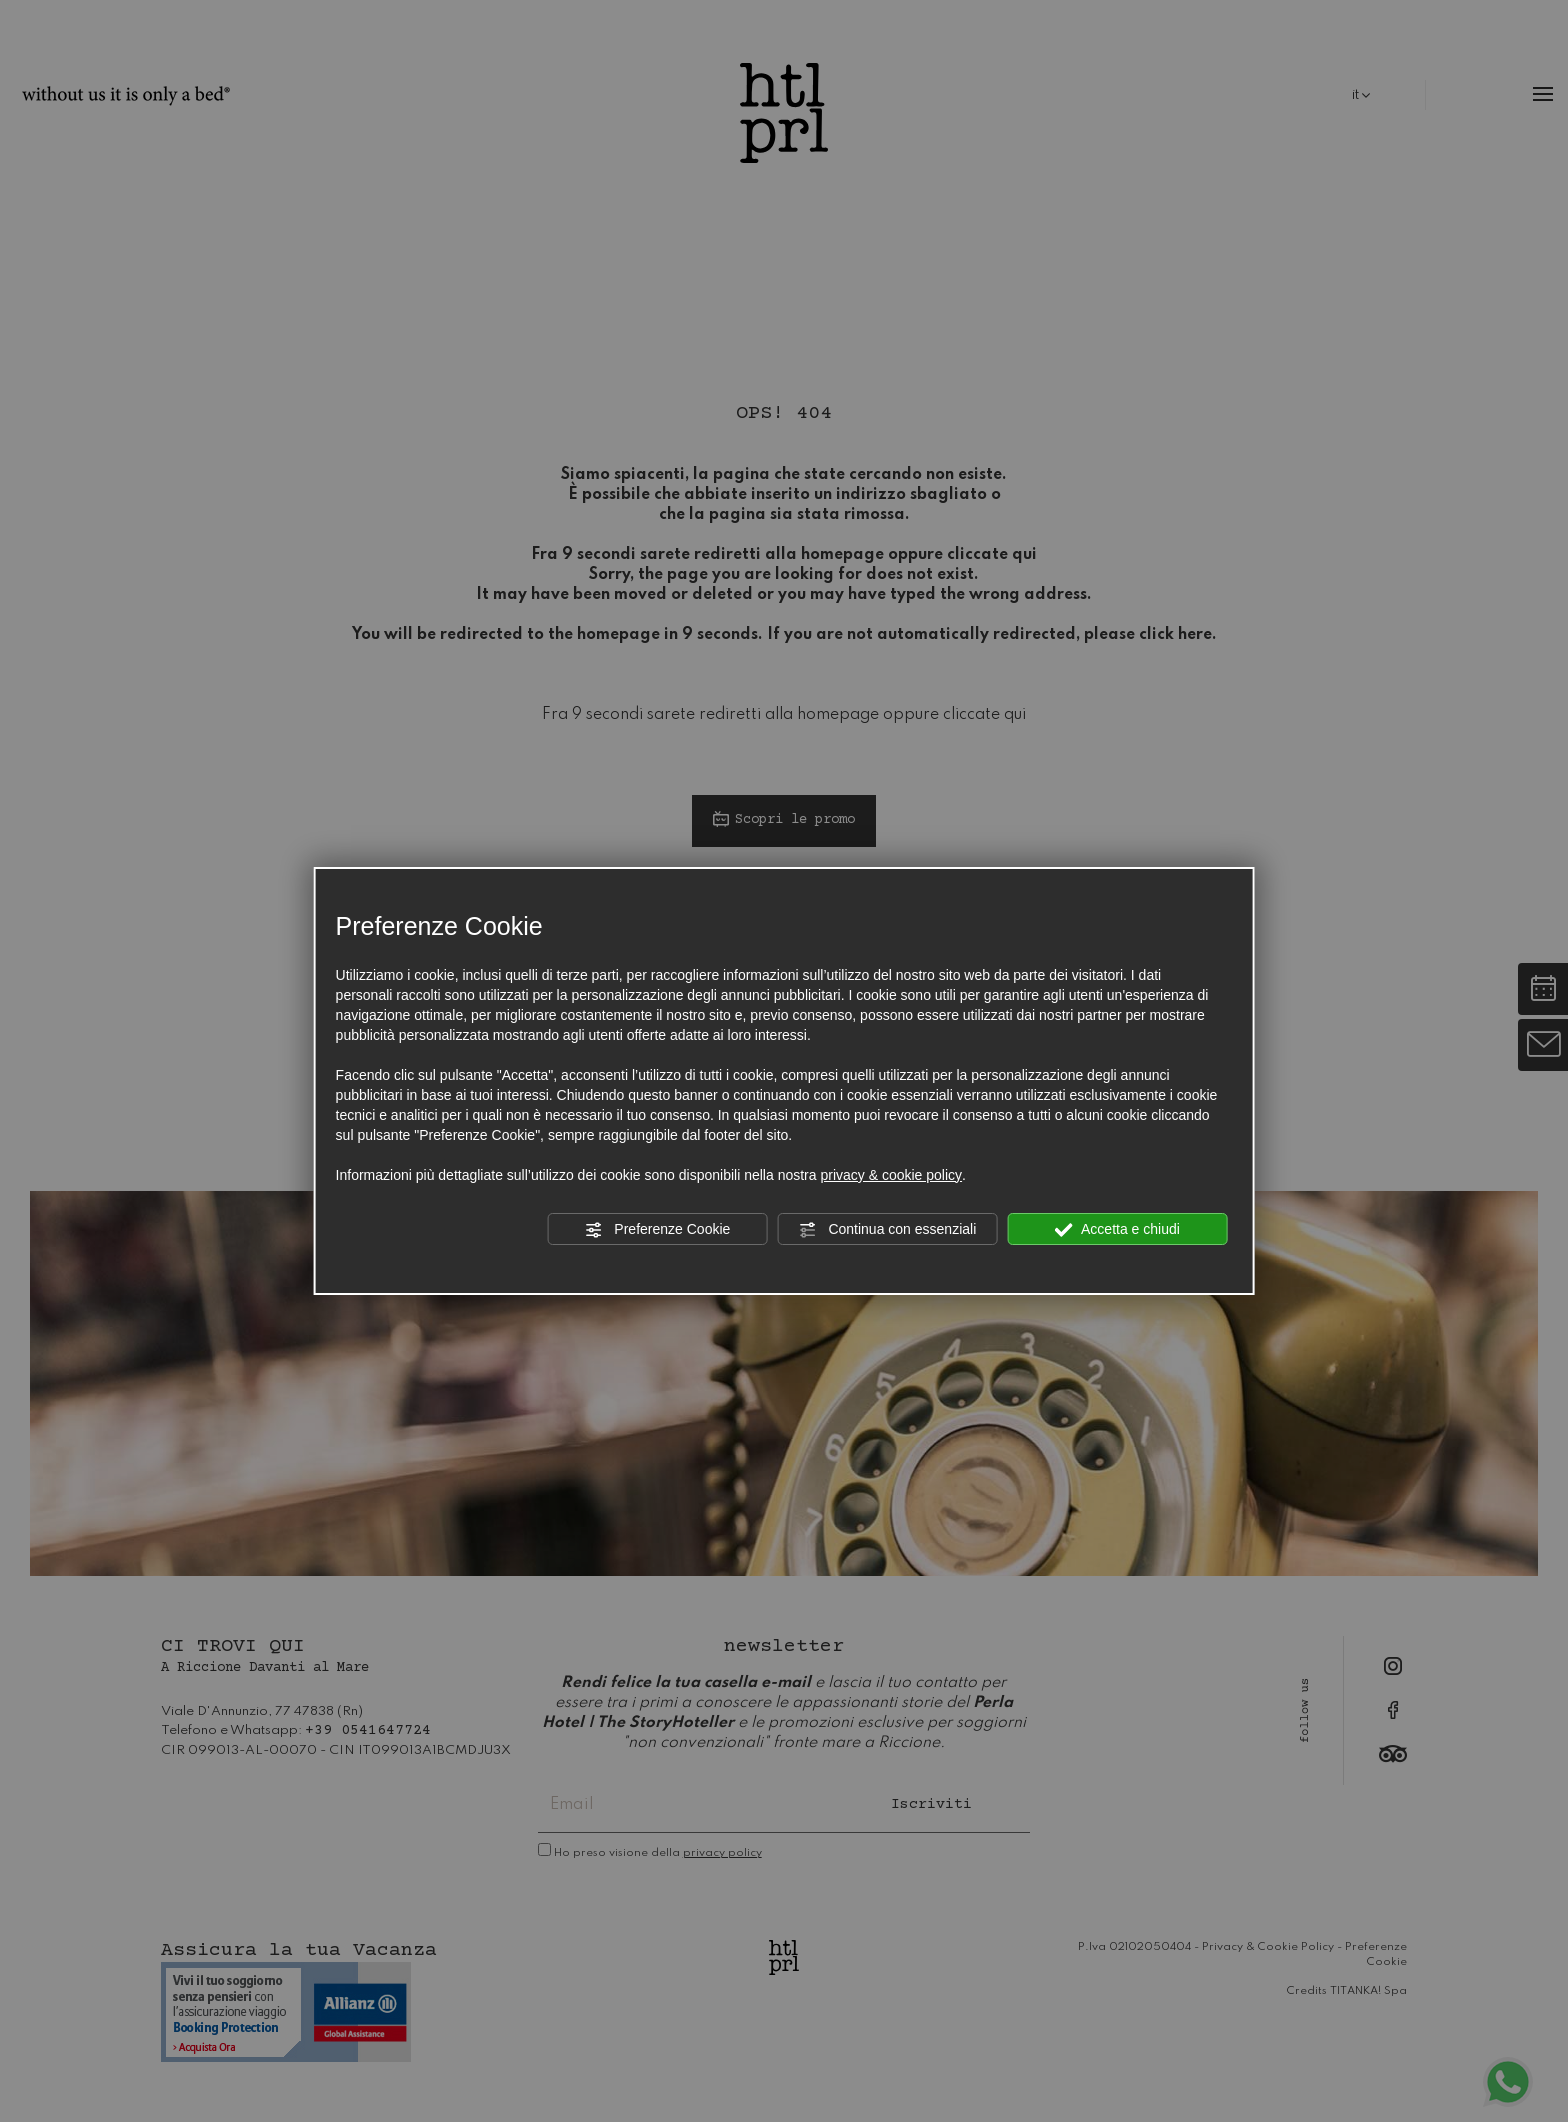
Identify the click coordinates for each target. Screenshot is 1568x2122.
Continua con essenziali (888, 1230)
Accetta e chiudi (1117, 1230)
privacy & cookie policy (891, 1175)
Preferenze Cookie (657, 1230)
